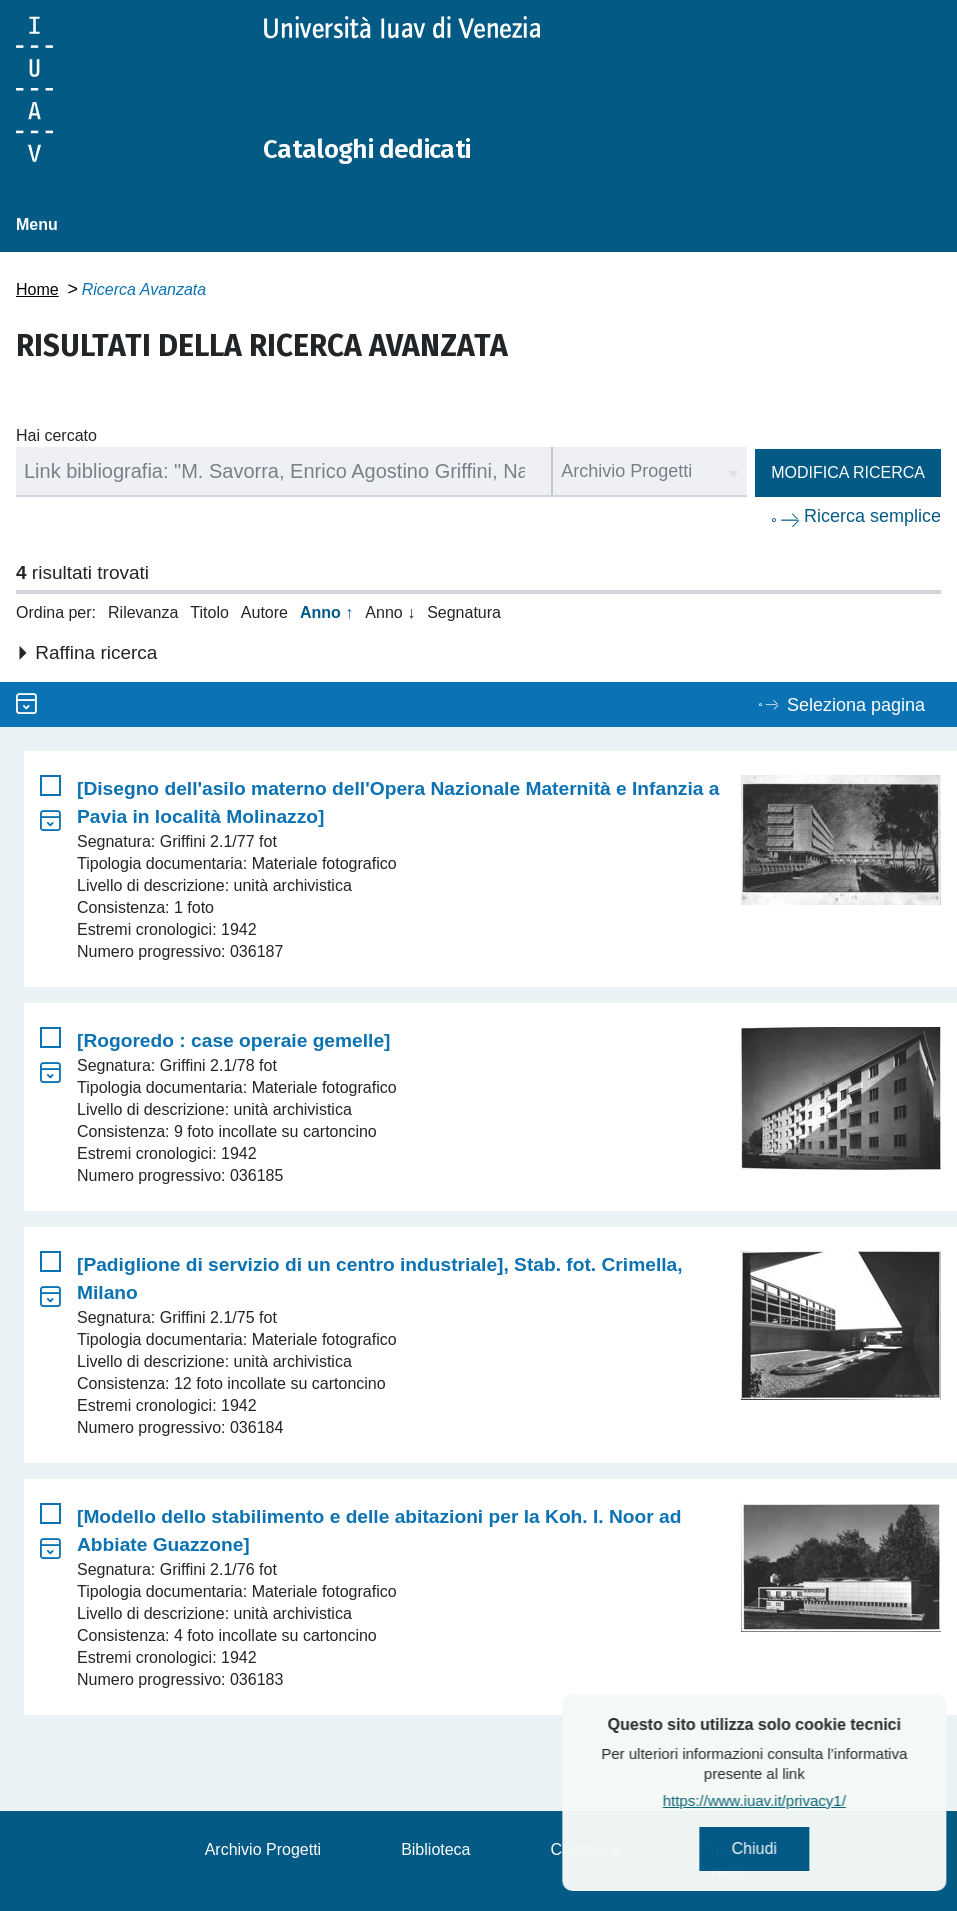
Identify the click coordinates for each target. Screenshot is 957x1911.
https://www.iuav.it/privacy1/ (812, 1805)
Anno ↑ (326, 612)
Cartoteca (585, 1849)
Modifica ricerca (848, 472)
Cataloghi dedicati (383, 148)
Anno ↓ (390, 612)
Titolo (209, 612)
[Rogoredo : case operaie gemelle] (233, 1040)
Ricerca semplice (872, 516)
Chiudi (812, 1851)
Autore (264, 612)
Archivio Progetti (263, 1849)
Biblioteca (435, 1849)
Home (37, 289)
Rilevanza (143, 612)
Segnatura (464, 612)
